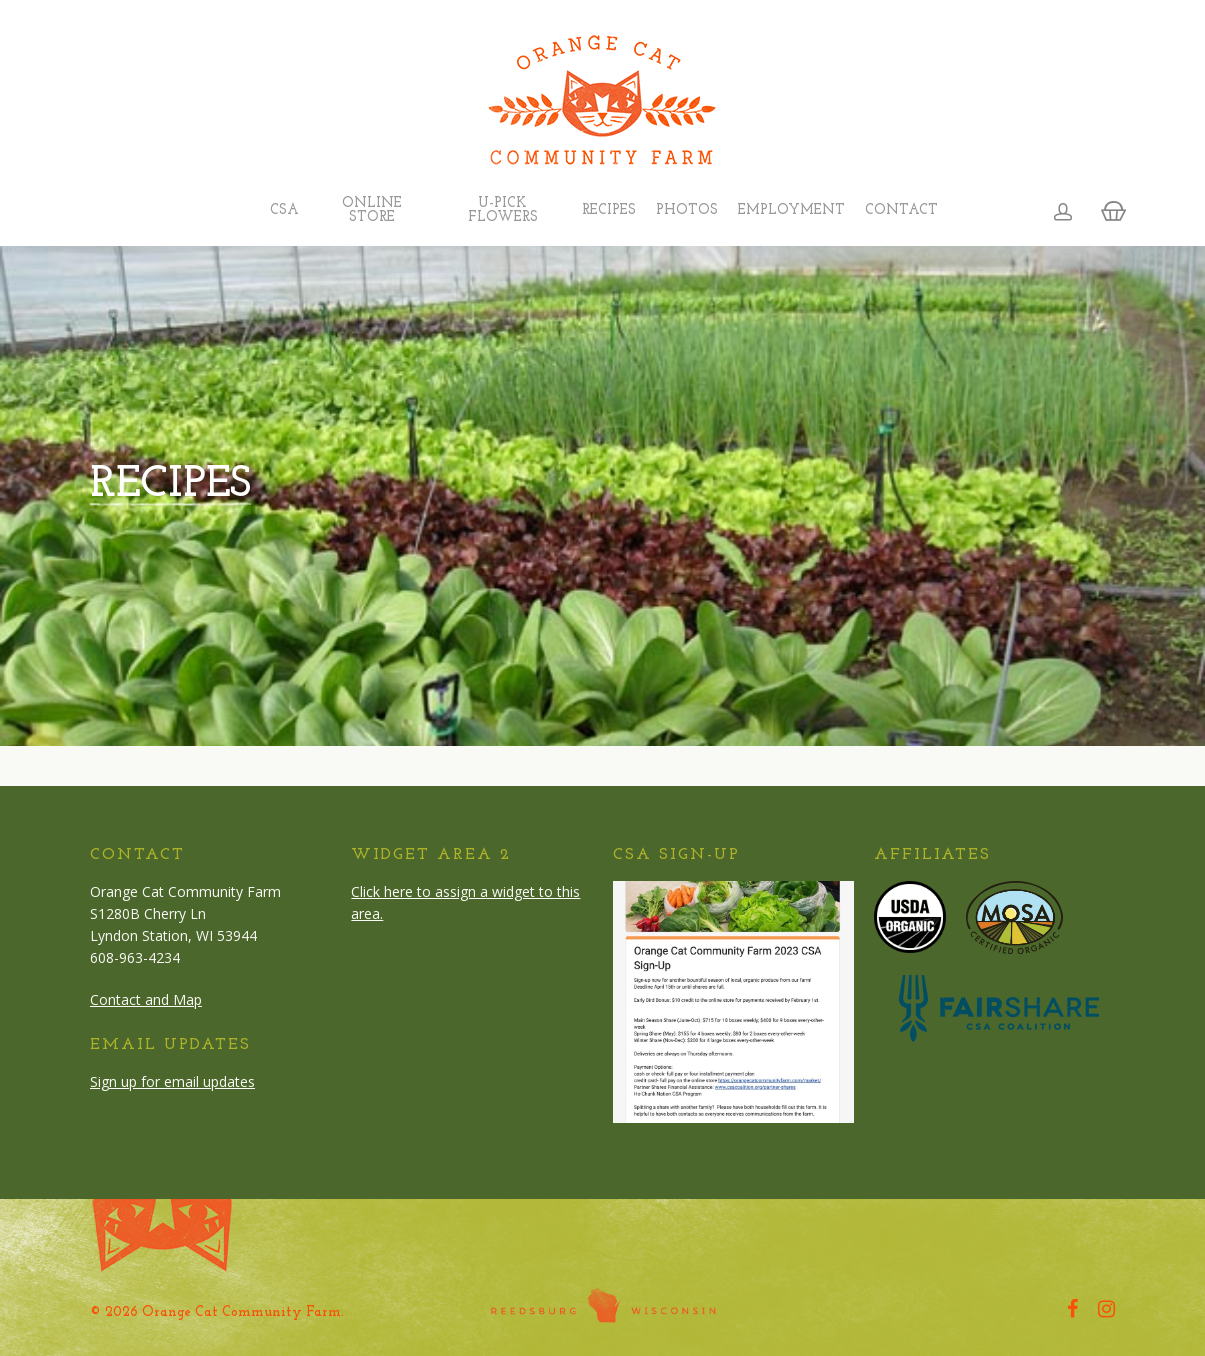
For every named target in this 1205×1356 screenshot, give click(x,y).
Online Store (372, 211)
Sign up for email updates (172, 1081)
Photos (687, 211)
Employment (791, 211)
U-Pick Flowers (503, 211)
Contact (901, 211)
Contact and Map (146, 999)
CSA (284, 211)
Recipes (609, 211)
